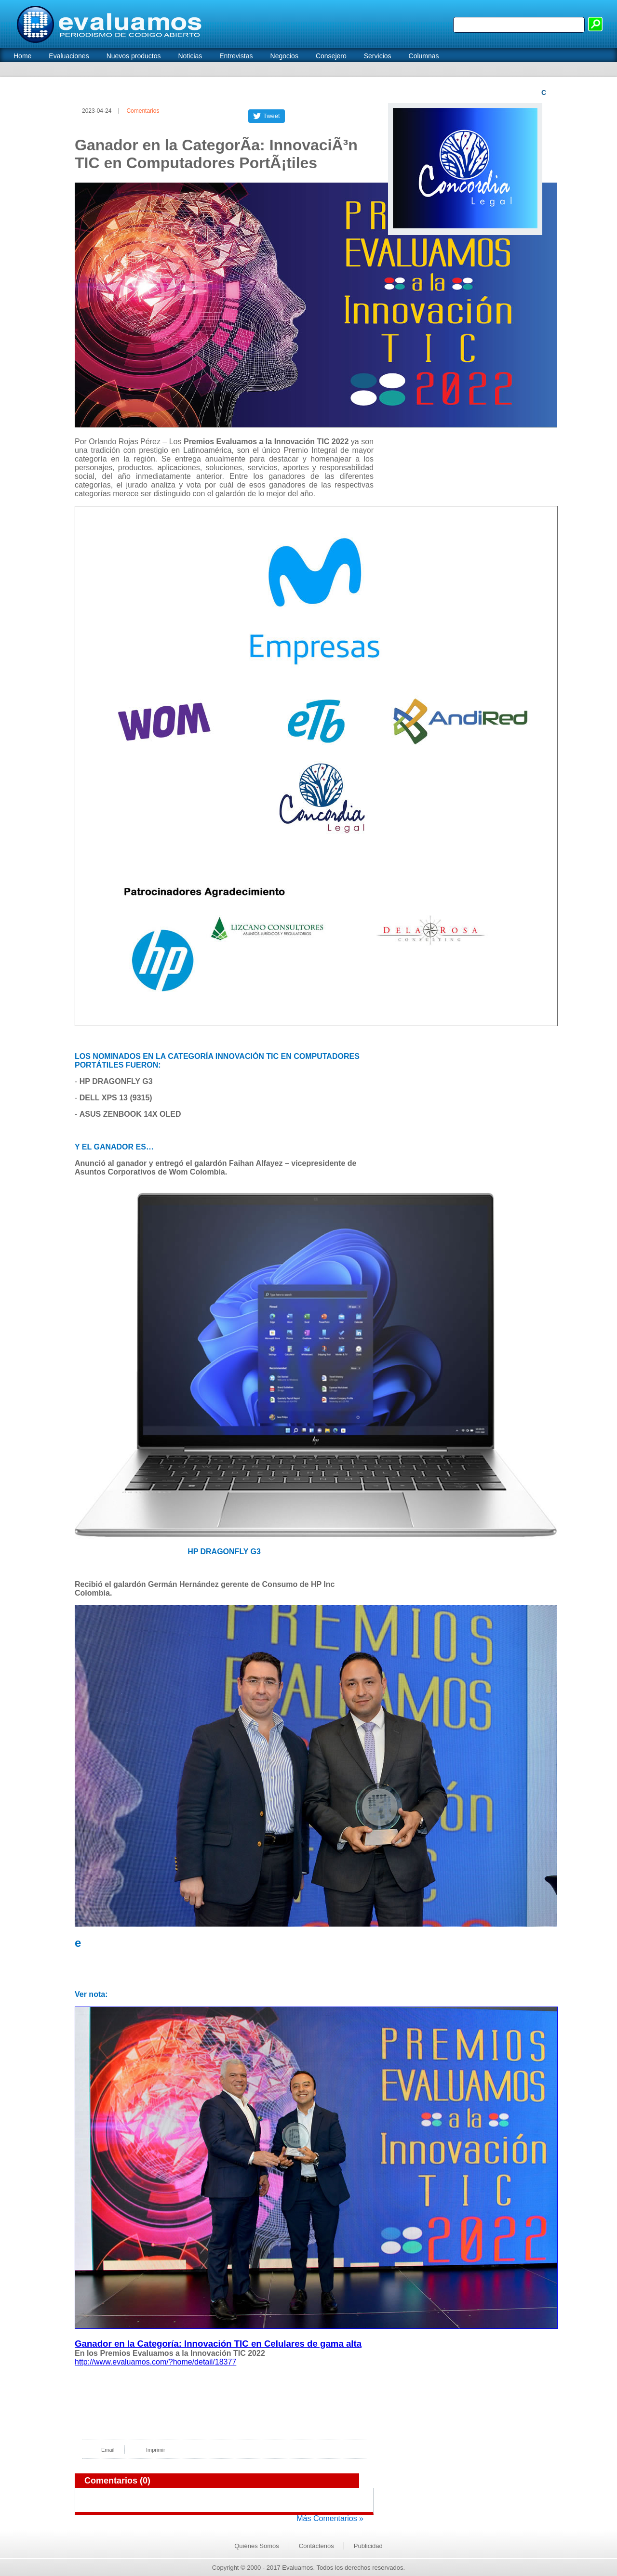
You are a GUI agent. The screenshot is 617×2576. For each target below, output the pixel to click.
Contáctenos (316, 2546)
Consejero (331, 56)
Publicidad (368, 2546)
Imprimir (155, 2450)
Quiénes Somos (256, 2546)
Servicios (377, 56)
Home (22, 56)
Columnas (424, 56)
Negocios (284, 56)
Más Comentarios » (329, 2518)
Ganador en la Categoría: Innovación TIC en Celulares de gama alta (218, 2343)
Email (108, 2450)
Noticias (190, 56)
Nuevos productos (134, 56)
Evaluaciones (69, 56)
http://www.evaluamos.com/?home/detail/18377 (155, 2362)
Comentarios (142, 110)
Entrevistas (236, 56)
